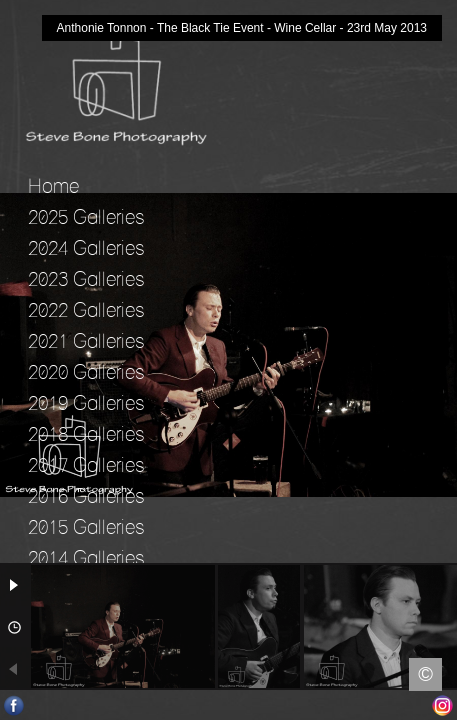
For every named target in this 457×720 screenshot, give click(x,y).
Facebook (14, 705)
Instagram (442, 705)
